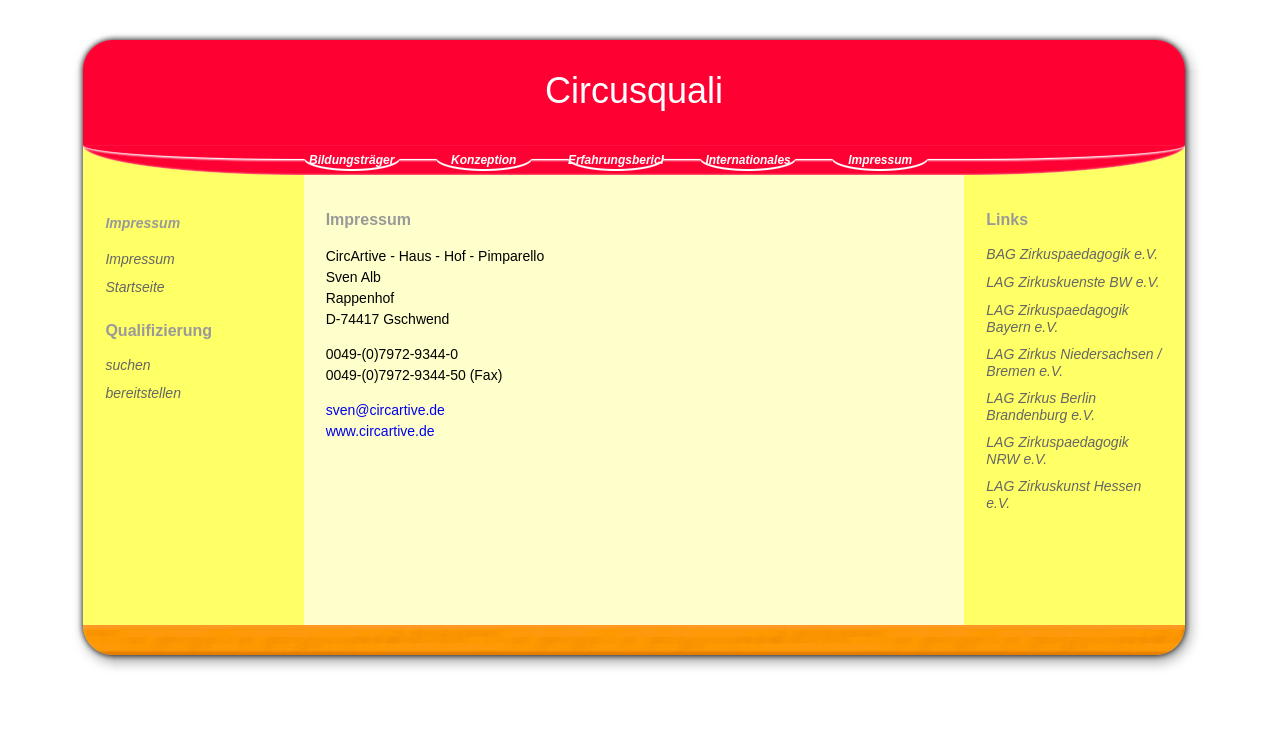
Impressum (880, 160)
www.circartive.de (380, 431)
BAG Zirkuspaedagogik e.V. (1072, 254)
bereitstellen (143, 393)
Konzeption (483, 160)
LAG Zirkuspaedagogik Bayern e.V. (1057, 318)
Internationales (747, 160)
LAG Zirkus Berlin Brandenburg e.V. (1041, 406)
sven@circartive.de (385, 410)
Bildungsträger (351, 160)
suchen (127, 365)
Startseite (134, 287)
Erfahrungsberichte (616, 160)
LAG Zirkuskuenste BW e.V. (1072, 282)
